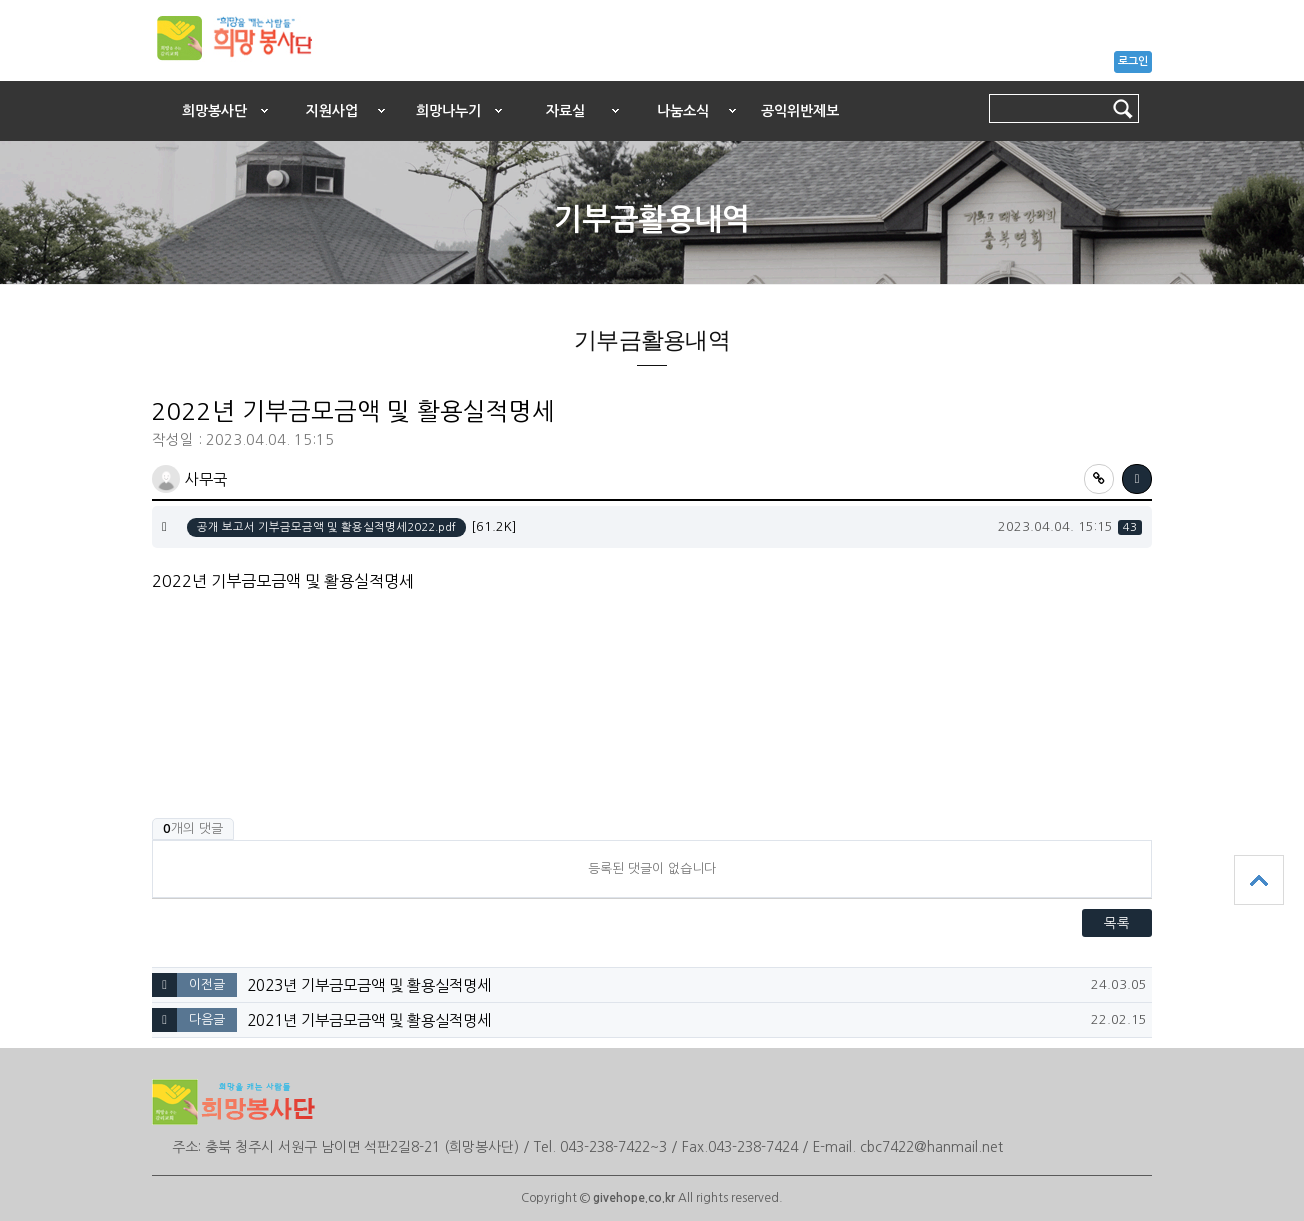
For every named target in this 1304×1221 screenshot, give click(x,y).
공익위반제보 (800, 111)
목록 (1117, 923)
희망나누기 (448, 111)
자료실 (565, 111)
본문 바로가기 (0, 76)
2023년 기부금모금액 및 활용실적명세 (369, 985)
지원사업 (332, 111)
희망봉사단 (214, 111)
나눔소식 (683, 111)
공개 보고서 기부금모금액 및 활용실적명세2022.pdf (326, 527)
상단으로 (1259, 880)
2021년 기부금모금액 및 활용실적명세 (369, 1020)
